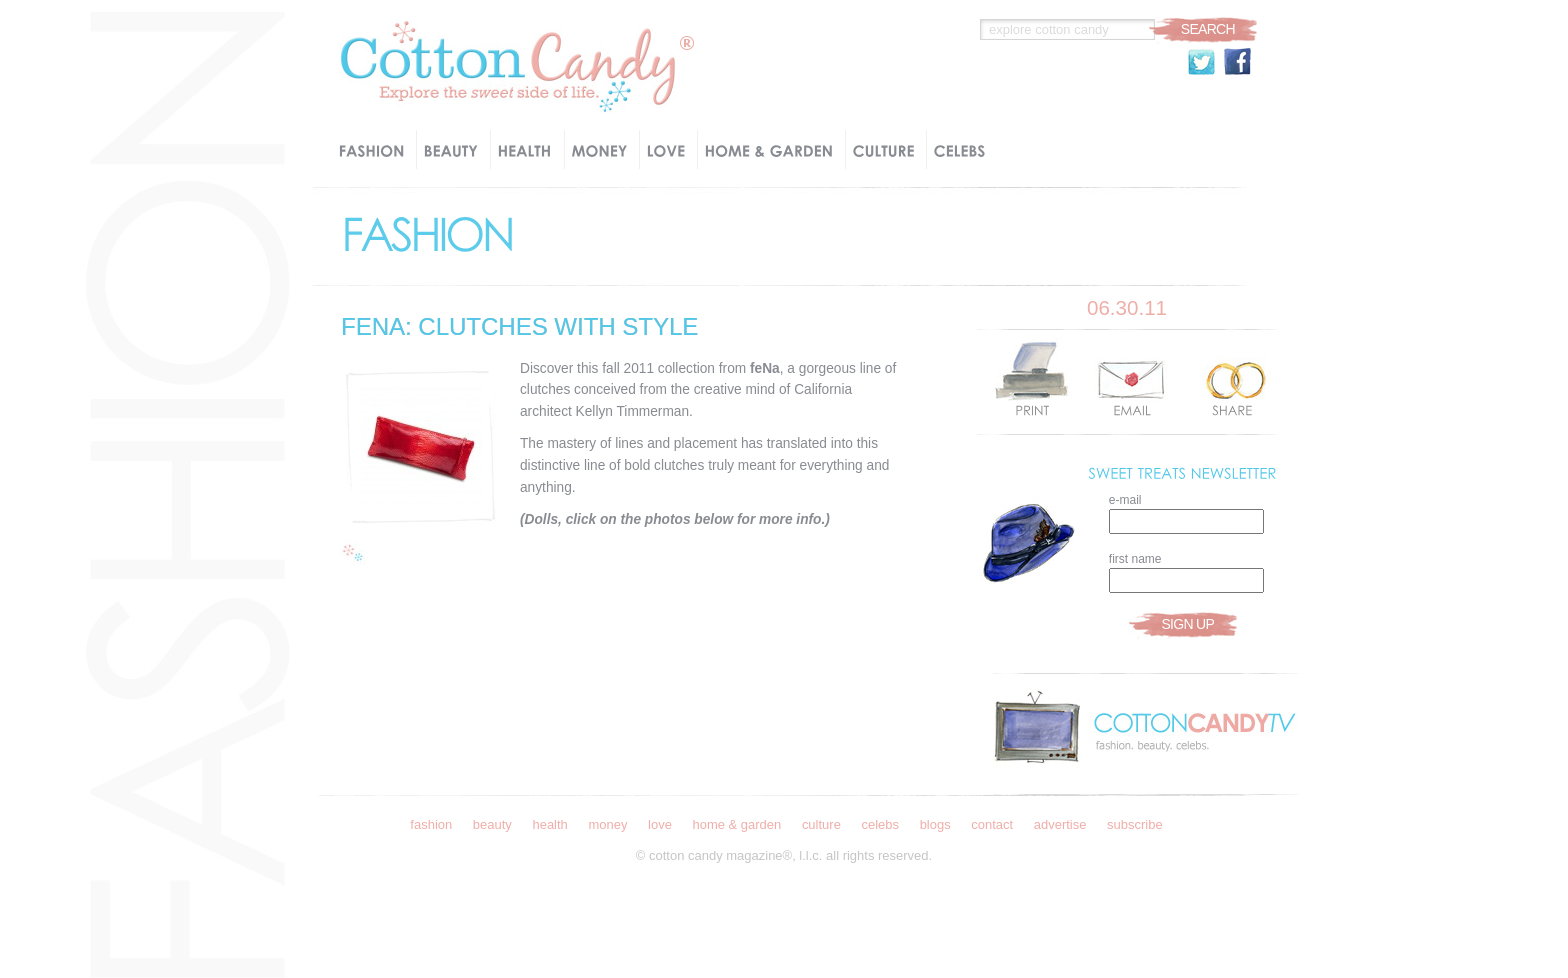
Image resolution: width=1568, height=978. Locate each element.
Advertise (1060, 824)
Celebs (880, 824)
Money (607, 824)
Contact (992, 824)
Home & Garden (736, 824)
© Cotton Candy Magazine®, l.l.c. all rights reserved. (784, 855)
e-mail (1125, 500)
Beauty (492, 824)
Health (549, 824)
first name (1135, 559)
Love (660, 824)
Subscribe (1135, 824)
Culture (821, 824)
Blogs (935, 824)
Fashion (431, 824)
